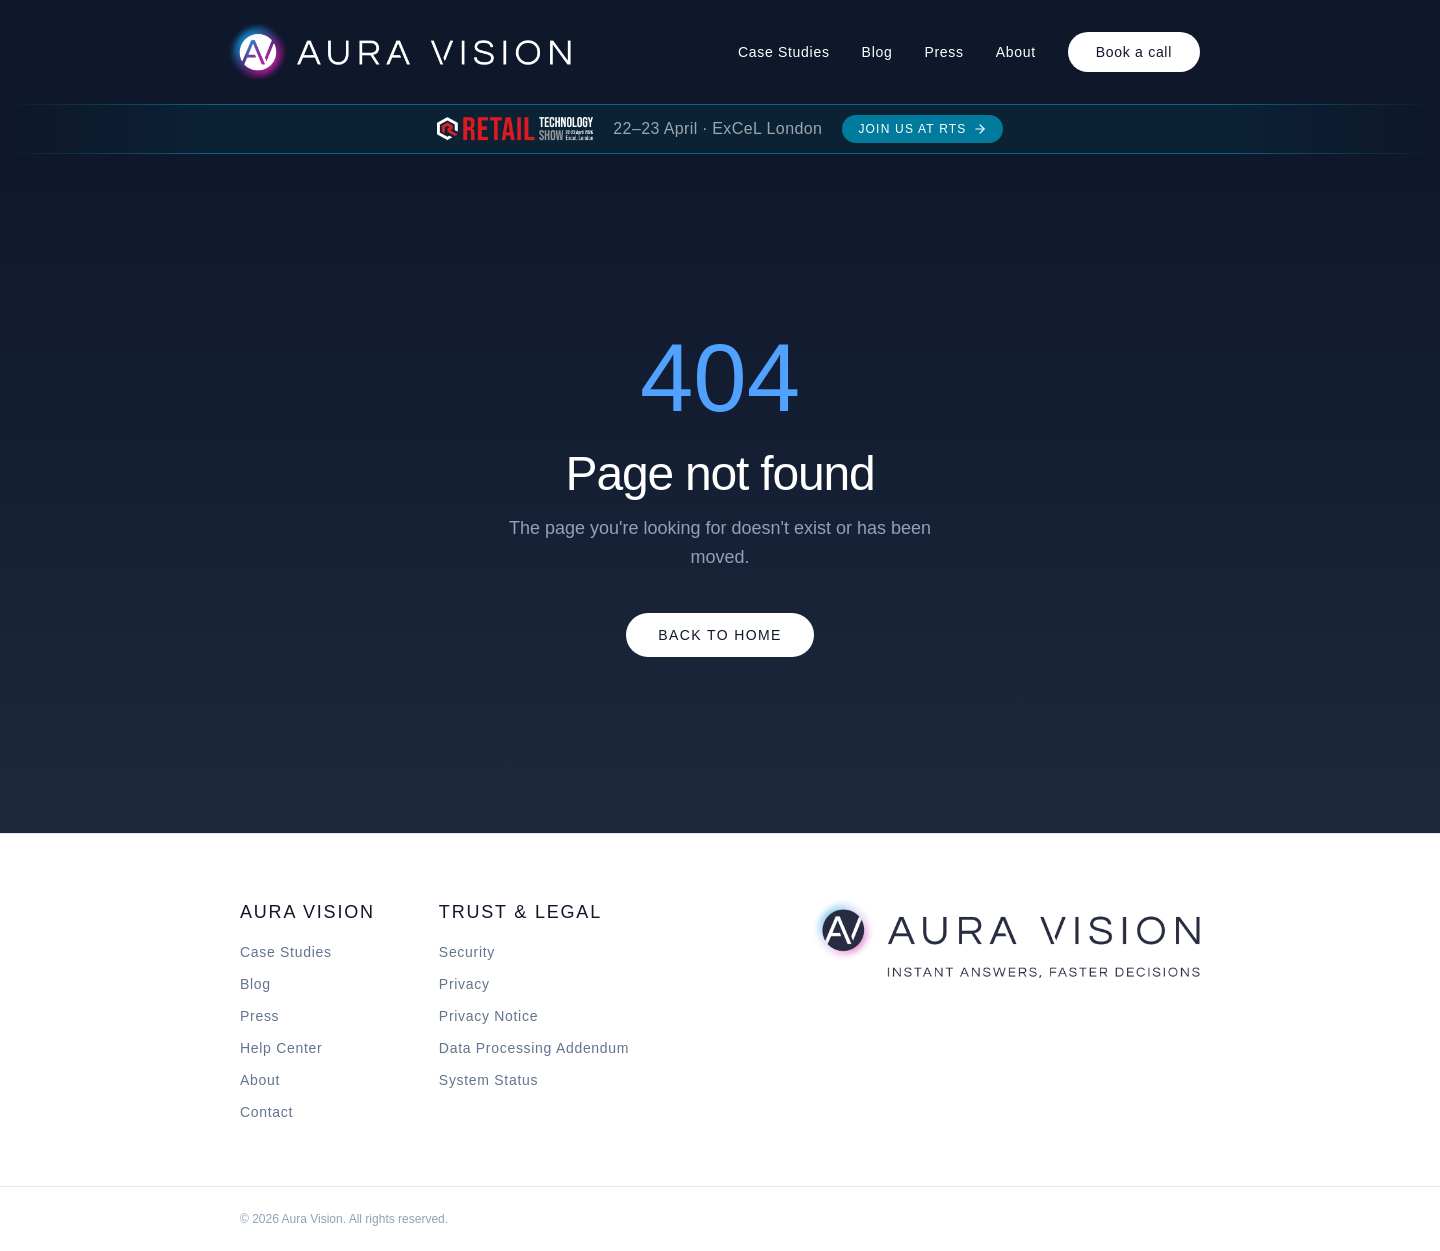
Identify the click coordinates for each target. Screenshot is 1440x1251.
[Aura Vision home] (1005, 938)
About (1016, 52)
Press (943, 52)
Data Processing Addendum (534, 1048)
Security (467, 952)
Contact (266, 1112)
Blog (877, 52)
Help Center (281, 1048)
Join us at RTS (922, 129)
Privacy (464, 984)
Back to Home (720, 635)
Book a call (1134, 52)
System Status (488, 1080)
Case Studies (784, 52)
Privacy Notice (488, 1016)
